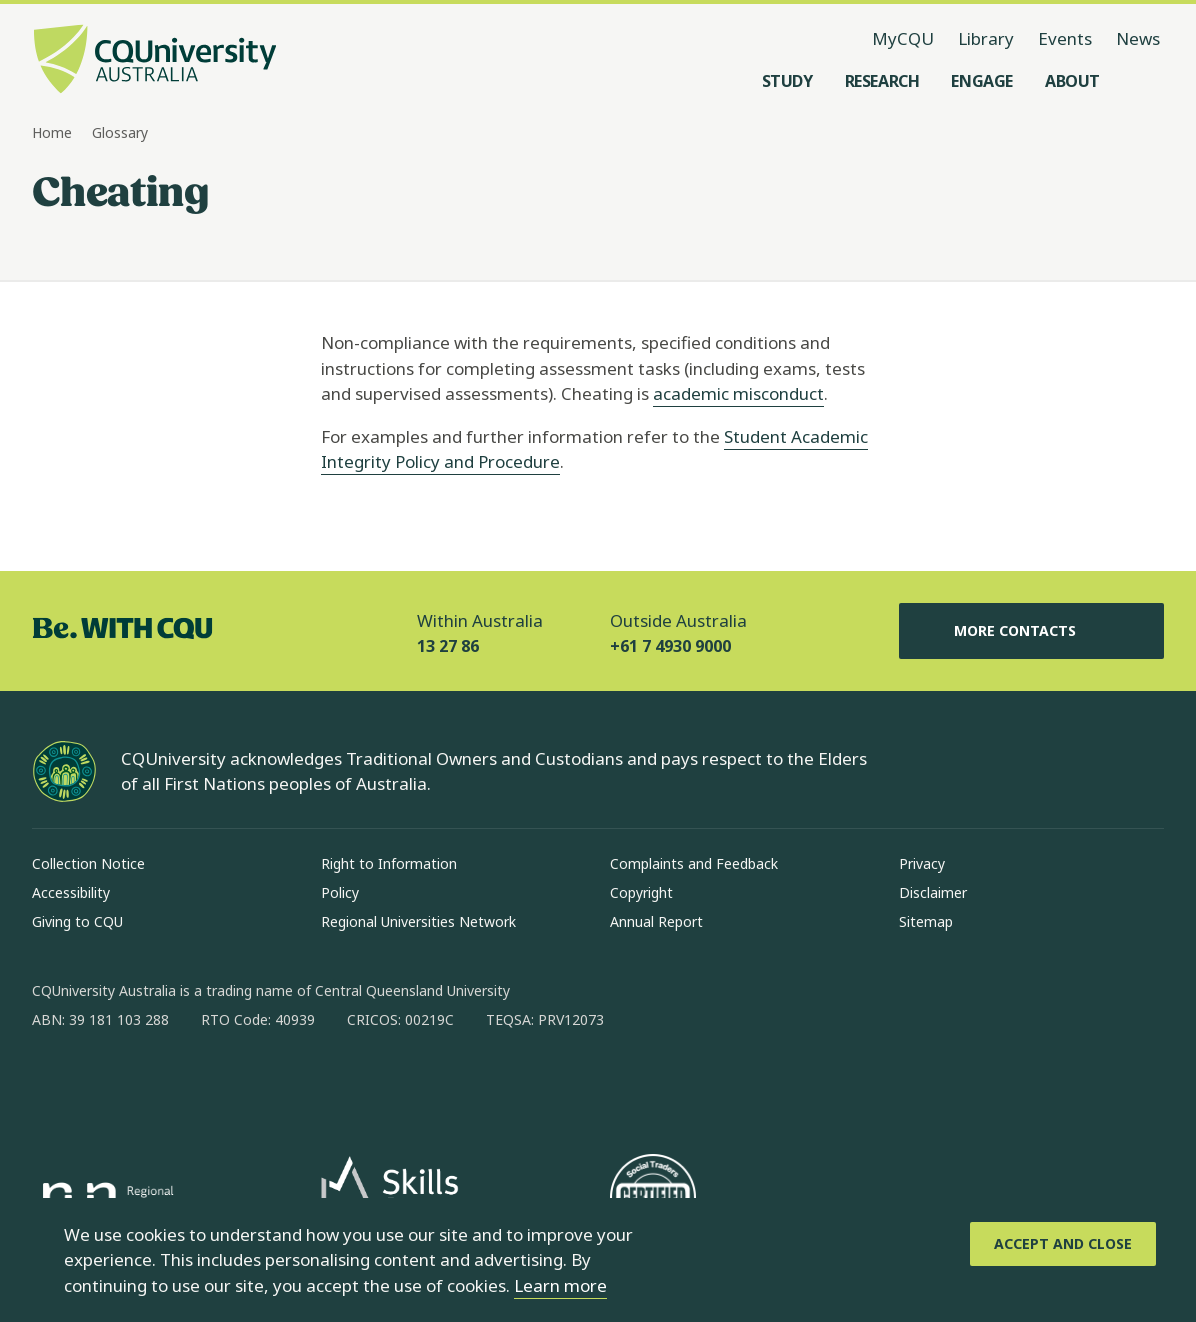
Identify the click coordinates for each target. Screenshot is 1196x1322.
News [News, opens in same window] (1138, 38)
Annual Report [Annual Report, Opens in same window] (656, 921)
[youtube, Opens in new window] (262, 1084)
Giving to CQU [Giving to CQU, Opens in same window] (77, 921)
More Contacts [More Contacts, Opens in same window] (1031, 631)
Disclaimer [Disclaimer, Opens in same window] (933, 892)
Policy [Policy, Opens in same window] (340, 892)
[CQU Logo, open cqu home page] (155, 61)
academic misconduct (738, 393)
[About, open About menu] (1072, 81)
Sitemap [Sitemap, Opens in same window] (926, 921)
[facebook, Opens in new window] (54, 1084)
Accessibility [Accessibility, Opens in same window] (71, 892)
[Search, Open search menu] (1144, 81)
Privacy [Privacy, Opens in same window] (922, 863)
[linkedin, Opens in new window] (158, 1084)
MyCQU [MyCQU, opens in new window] (903, 38)
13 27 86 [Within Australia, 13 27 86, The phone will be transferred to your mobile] (448, 646)
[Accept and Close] (1063, 1244)
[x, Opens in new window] (210, 1084)
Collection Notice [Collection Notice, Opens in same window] (88, 863)
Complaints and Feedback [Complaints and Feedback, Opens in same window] (694, 863)
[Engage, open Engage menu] (982, 81)
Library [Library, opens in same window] (986, 38)
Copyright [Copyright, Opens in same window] (641, 892)
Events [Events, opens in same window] (1065, 38)
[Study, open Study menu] (787, 81)
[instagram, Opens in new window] (106, 1084)
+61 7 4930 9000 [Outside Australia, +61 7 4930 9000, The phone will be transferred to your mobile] (670, 646)
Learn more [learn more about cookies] (560, 1285)
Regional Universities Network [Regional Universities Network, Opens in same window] (418, 921)
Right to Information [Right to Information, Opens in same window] (389, 863)
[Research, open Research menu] (882, 81)
